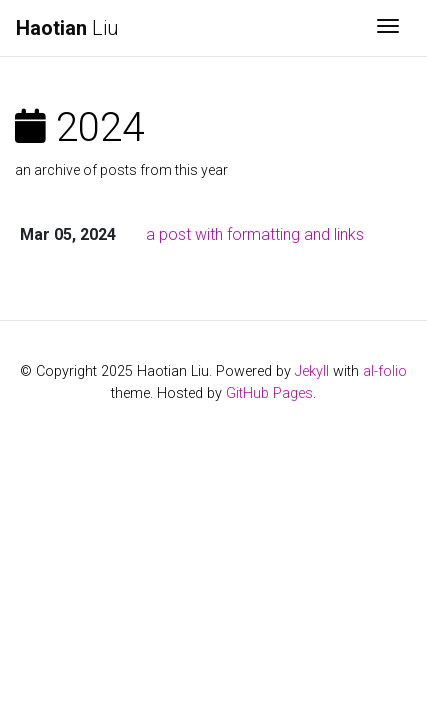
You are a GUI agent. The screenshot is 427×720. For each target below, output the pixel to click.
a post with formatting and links (255, 234)
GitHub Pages (269, 393)
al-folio (385, 371)
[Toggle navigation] (388, 28)
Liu (67, 28)
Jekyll (312, 371)
